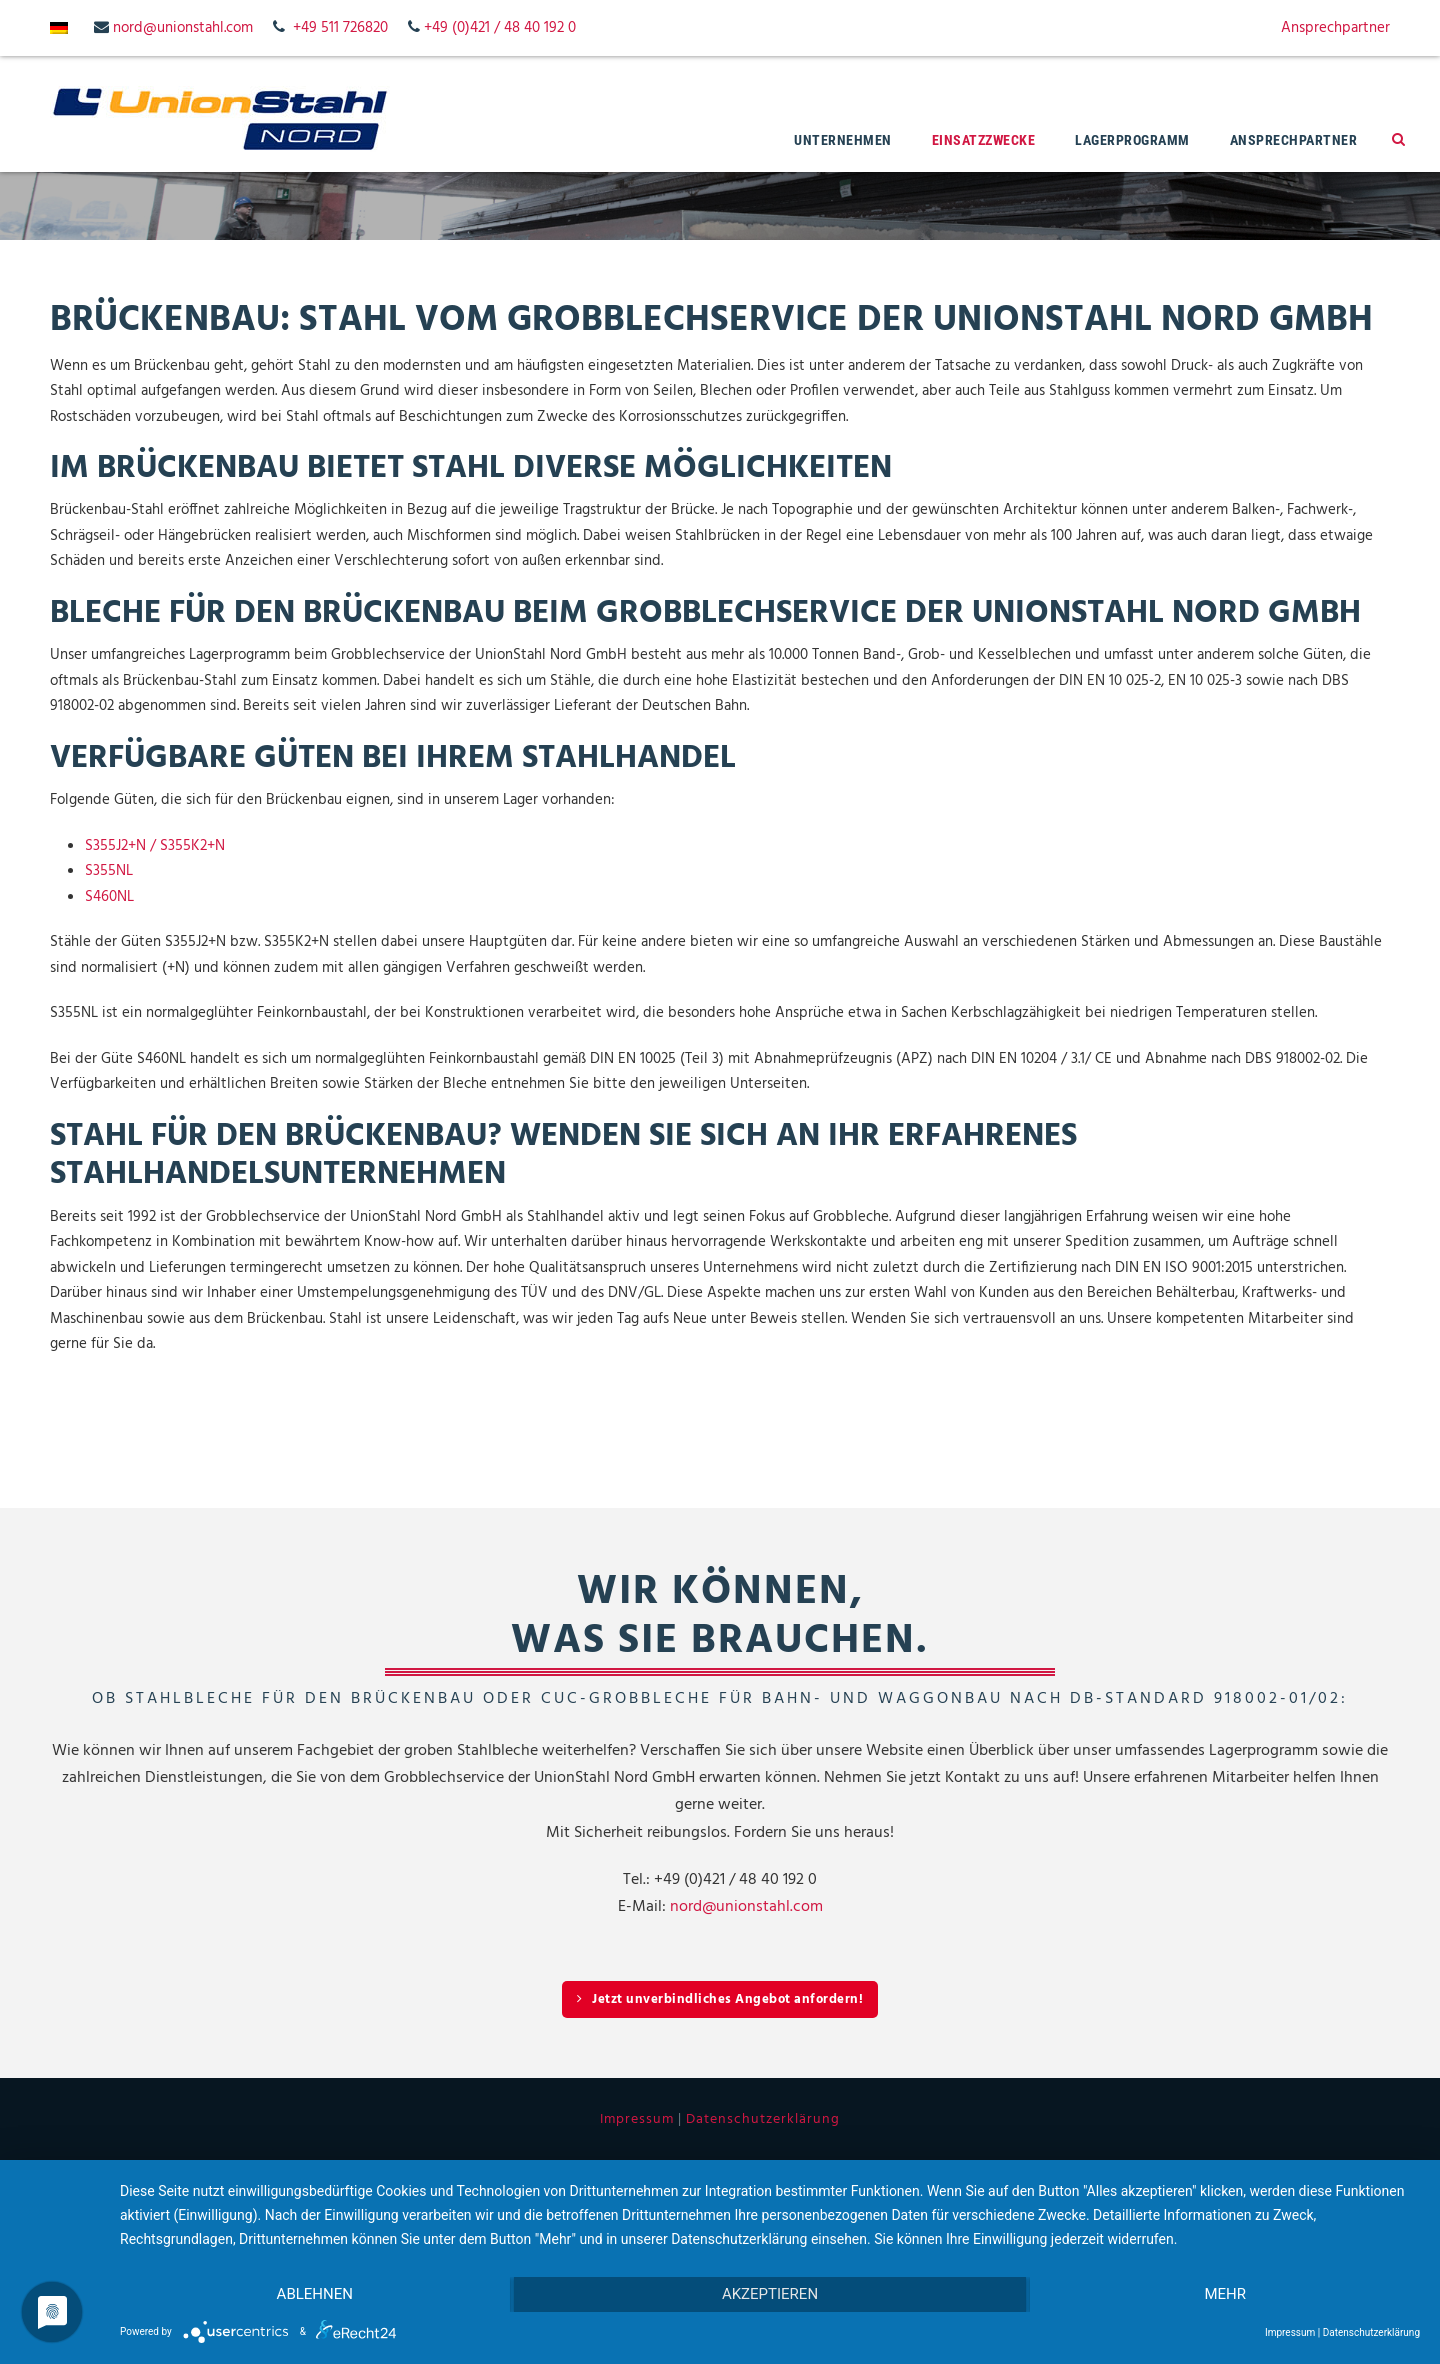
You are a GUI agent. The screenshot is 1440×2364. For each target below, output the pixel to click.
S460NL (109, 897)
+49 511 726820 (340, 28)
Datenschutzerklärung (763, 2119)
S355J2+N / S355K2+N (155, 846)
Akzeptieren (770, 2295)
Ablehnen (314, 2295)
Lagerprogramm (1132, 140)
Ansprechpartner (1335, 28)
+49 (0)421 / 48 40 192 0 (500, 28)
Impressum (637, 2119)
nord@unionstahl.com (183, 28)
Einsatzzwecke (984, 140)
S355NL (109, 871)
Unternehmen (843, 140)
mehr (1226, 2295)
